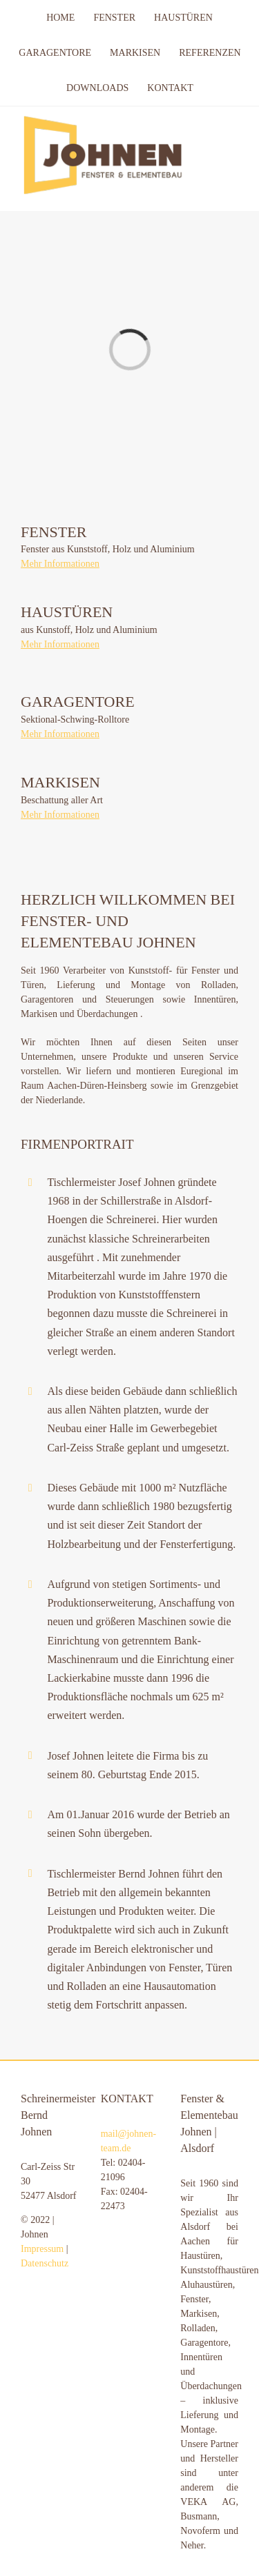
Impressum (42, 2249)
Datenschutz (44, 2263)
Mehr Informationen (60, 564)
